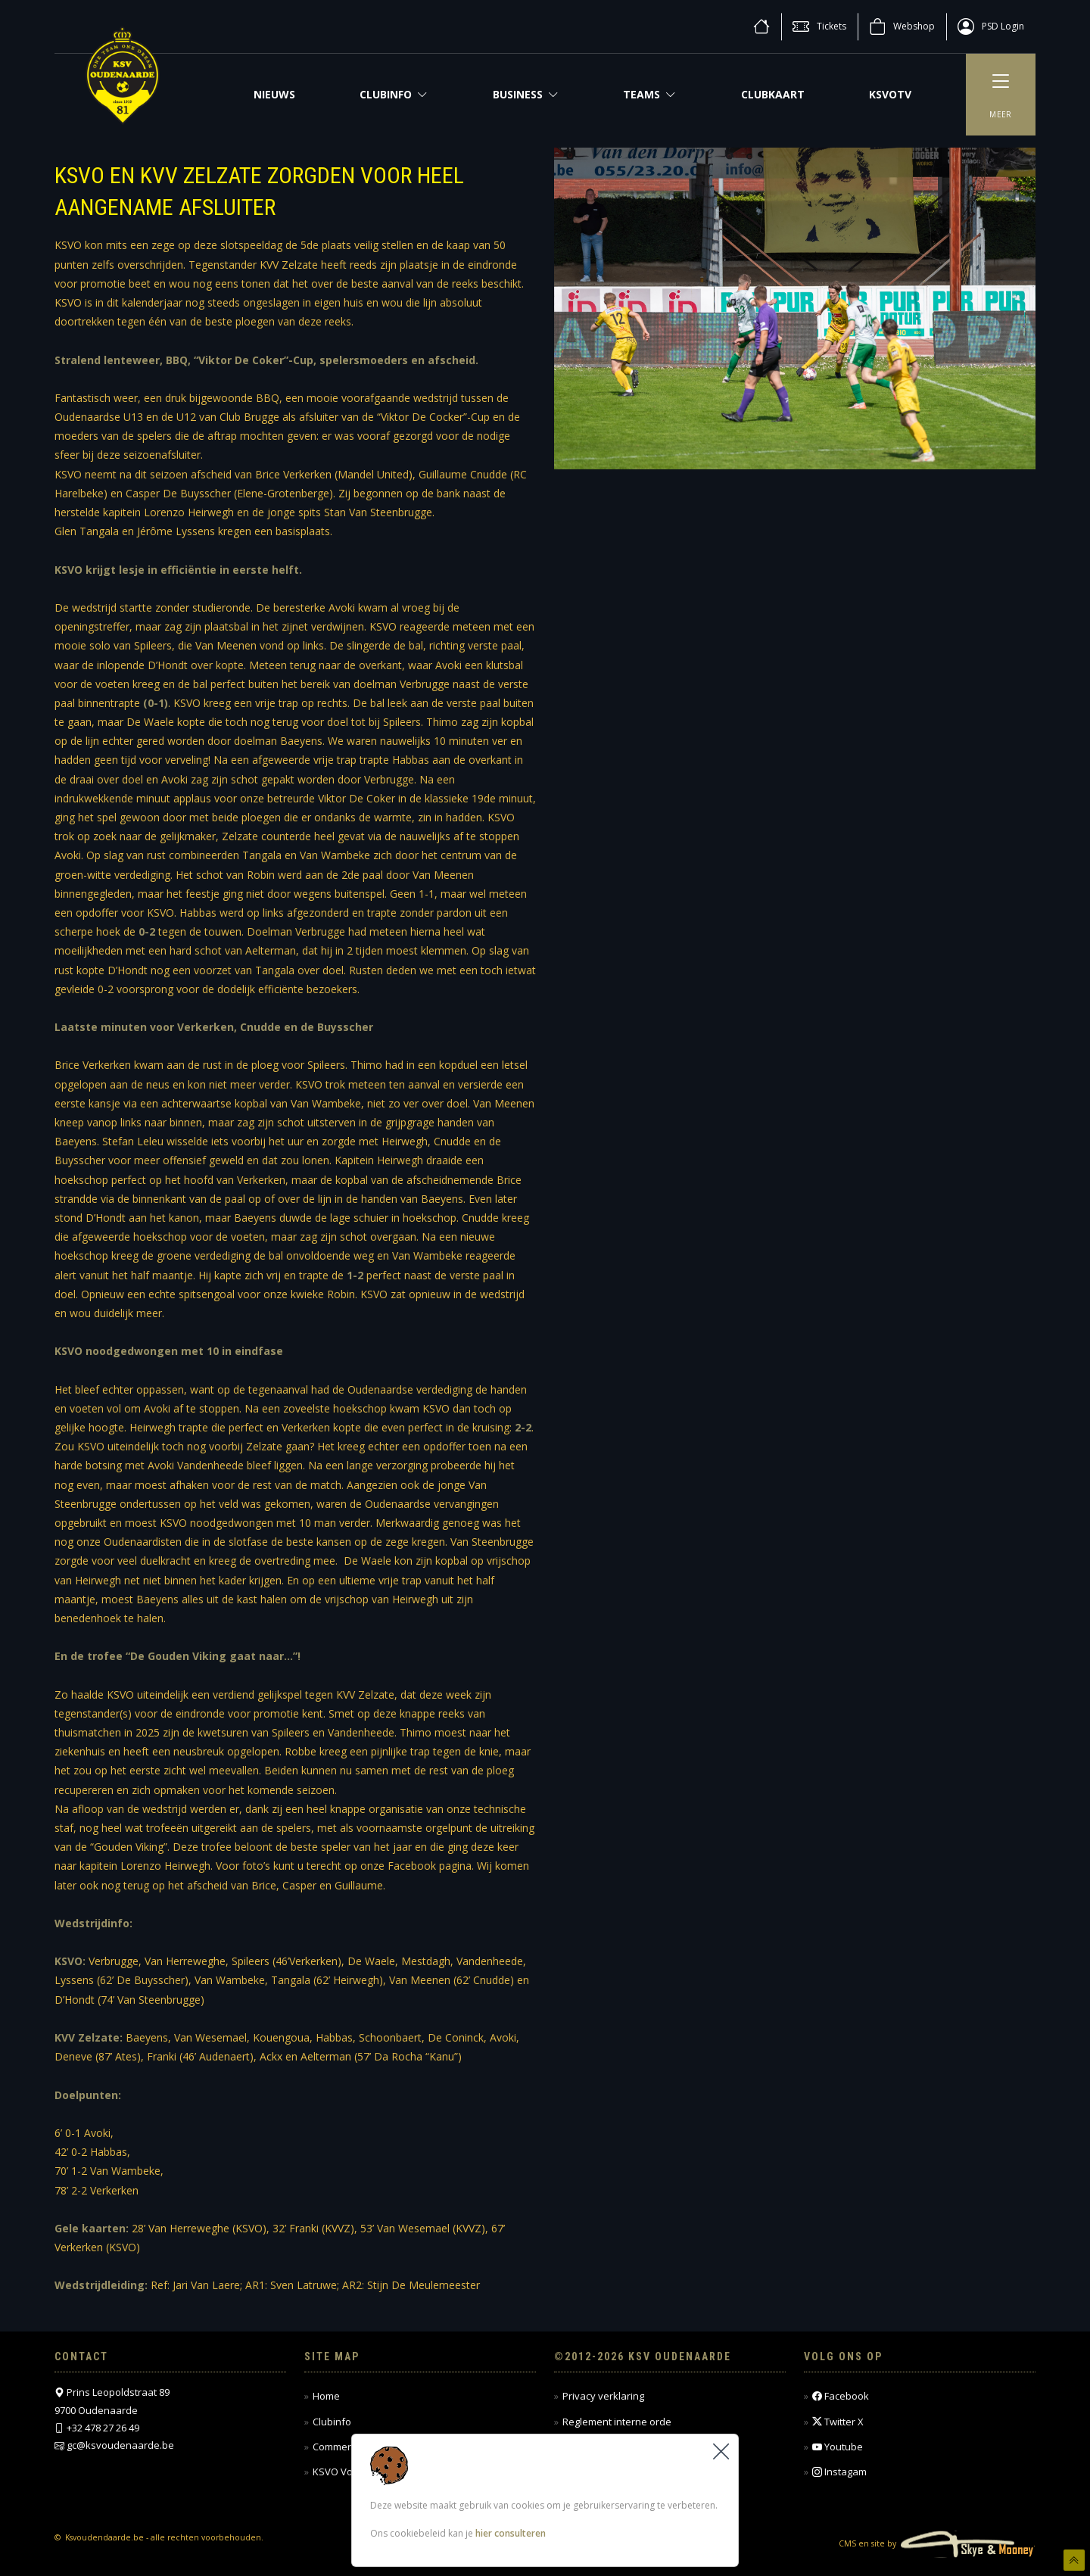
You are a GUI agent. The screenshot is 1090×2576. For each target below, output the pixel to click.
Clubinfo (394, 94)
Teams (649, 94)
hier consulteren (510, 2534)
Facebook (840, 2396)
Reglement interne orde (616, 2421)
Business (526, 94)
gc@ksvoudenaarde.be (120, 2445)
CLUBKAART (773, 94)
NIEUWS (274, 94)
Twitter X (838, 2422)
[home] (761, 26)
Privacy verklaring (603, 2396)
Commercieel (342, 2446)
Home (326, 2396)
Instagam (839, 2472)
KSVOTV (890, 94)
